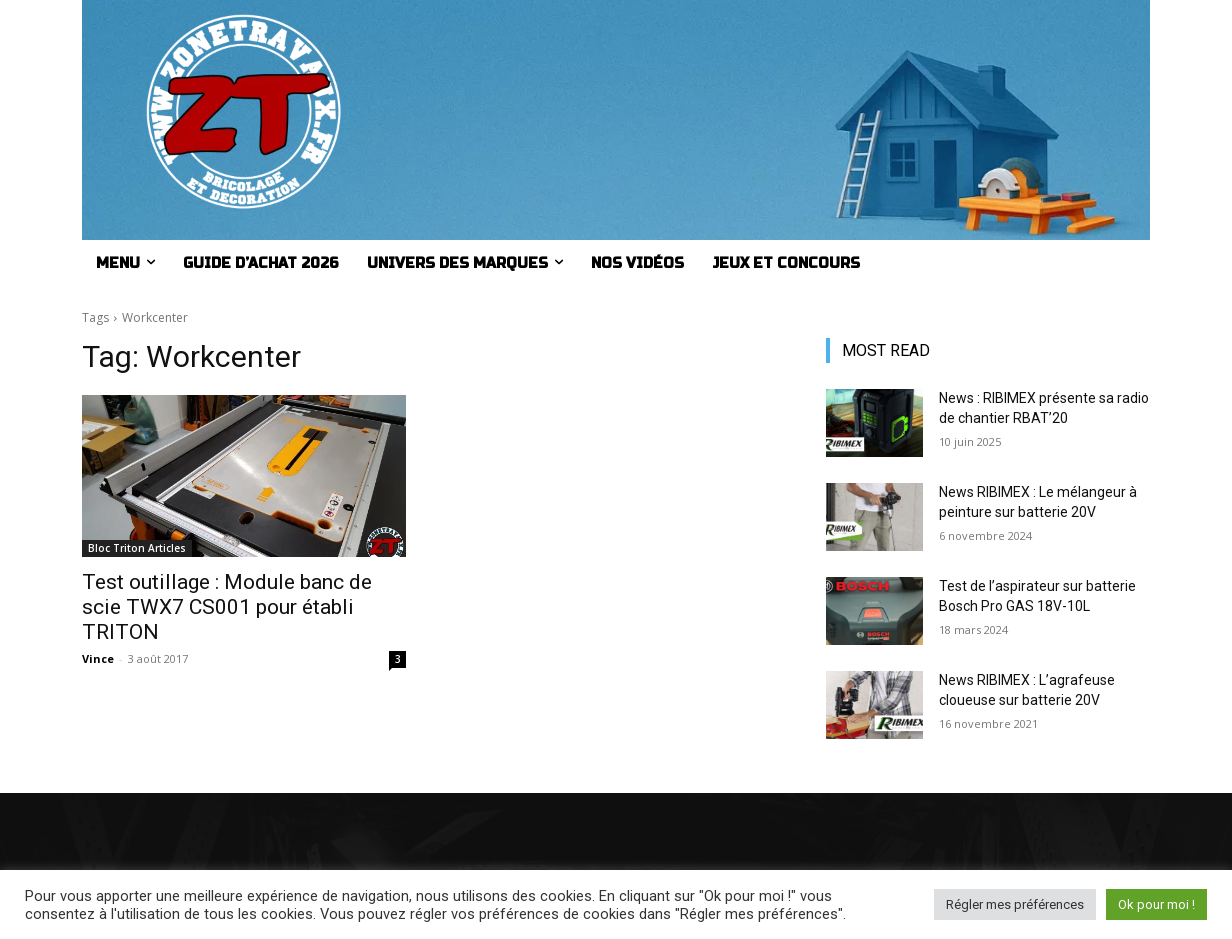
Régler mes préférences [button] (1015, 904)
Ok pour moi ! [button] (1156, 904)
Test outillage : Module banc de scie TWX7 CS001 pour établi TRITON (227, 607)
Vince (98, 658)
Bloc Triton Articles (137, 548)
